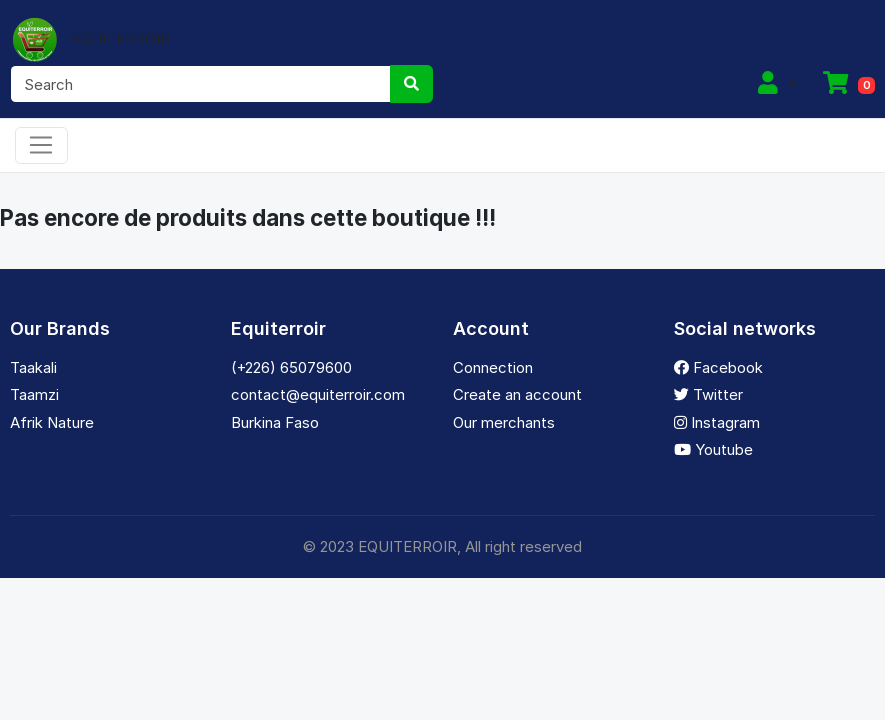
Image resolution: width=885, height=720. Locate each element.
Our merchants (504, 422)
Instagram (717, 422)
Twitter (708, 394)
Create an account (517, 394)
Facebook (718, 367)
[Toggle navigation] (41, 146)
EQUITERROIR (90, 38)
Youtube (713, 449)
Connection (493, 367)
